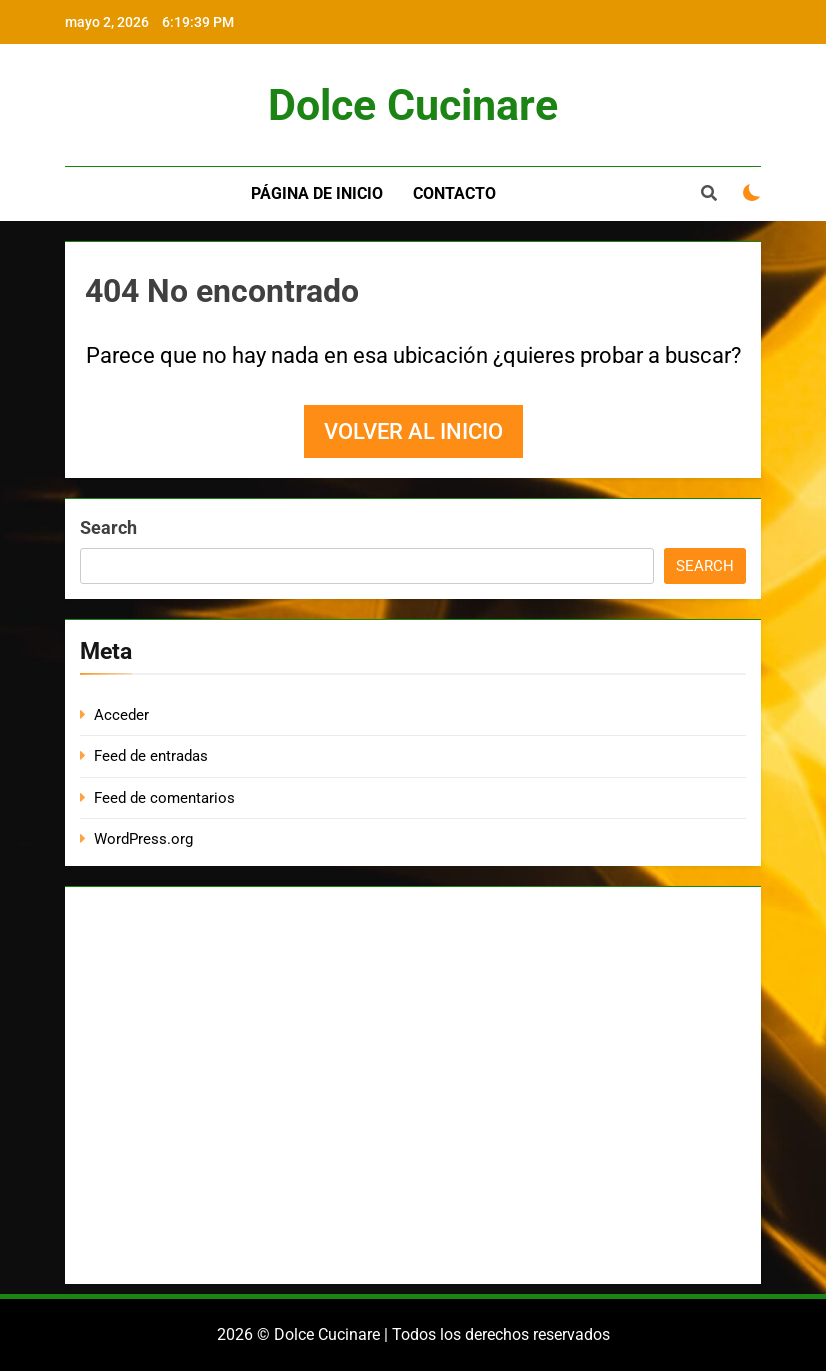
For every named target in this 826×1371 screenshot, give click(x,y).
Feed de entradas (151, 756)
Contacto (454, 193)
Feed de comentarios (164, 798)
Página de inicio (317, 193)
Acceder (121, 715)
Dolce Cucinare (413, 105)
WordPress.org (143, 839)
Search (108, 527)
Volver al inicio (413, 431)
